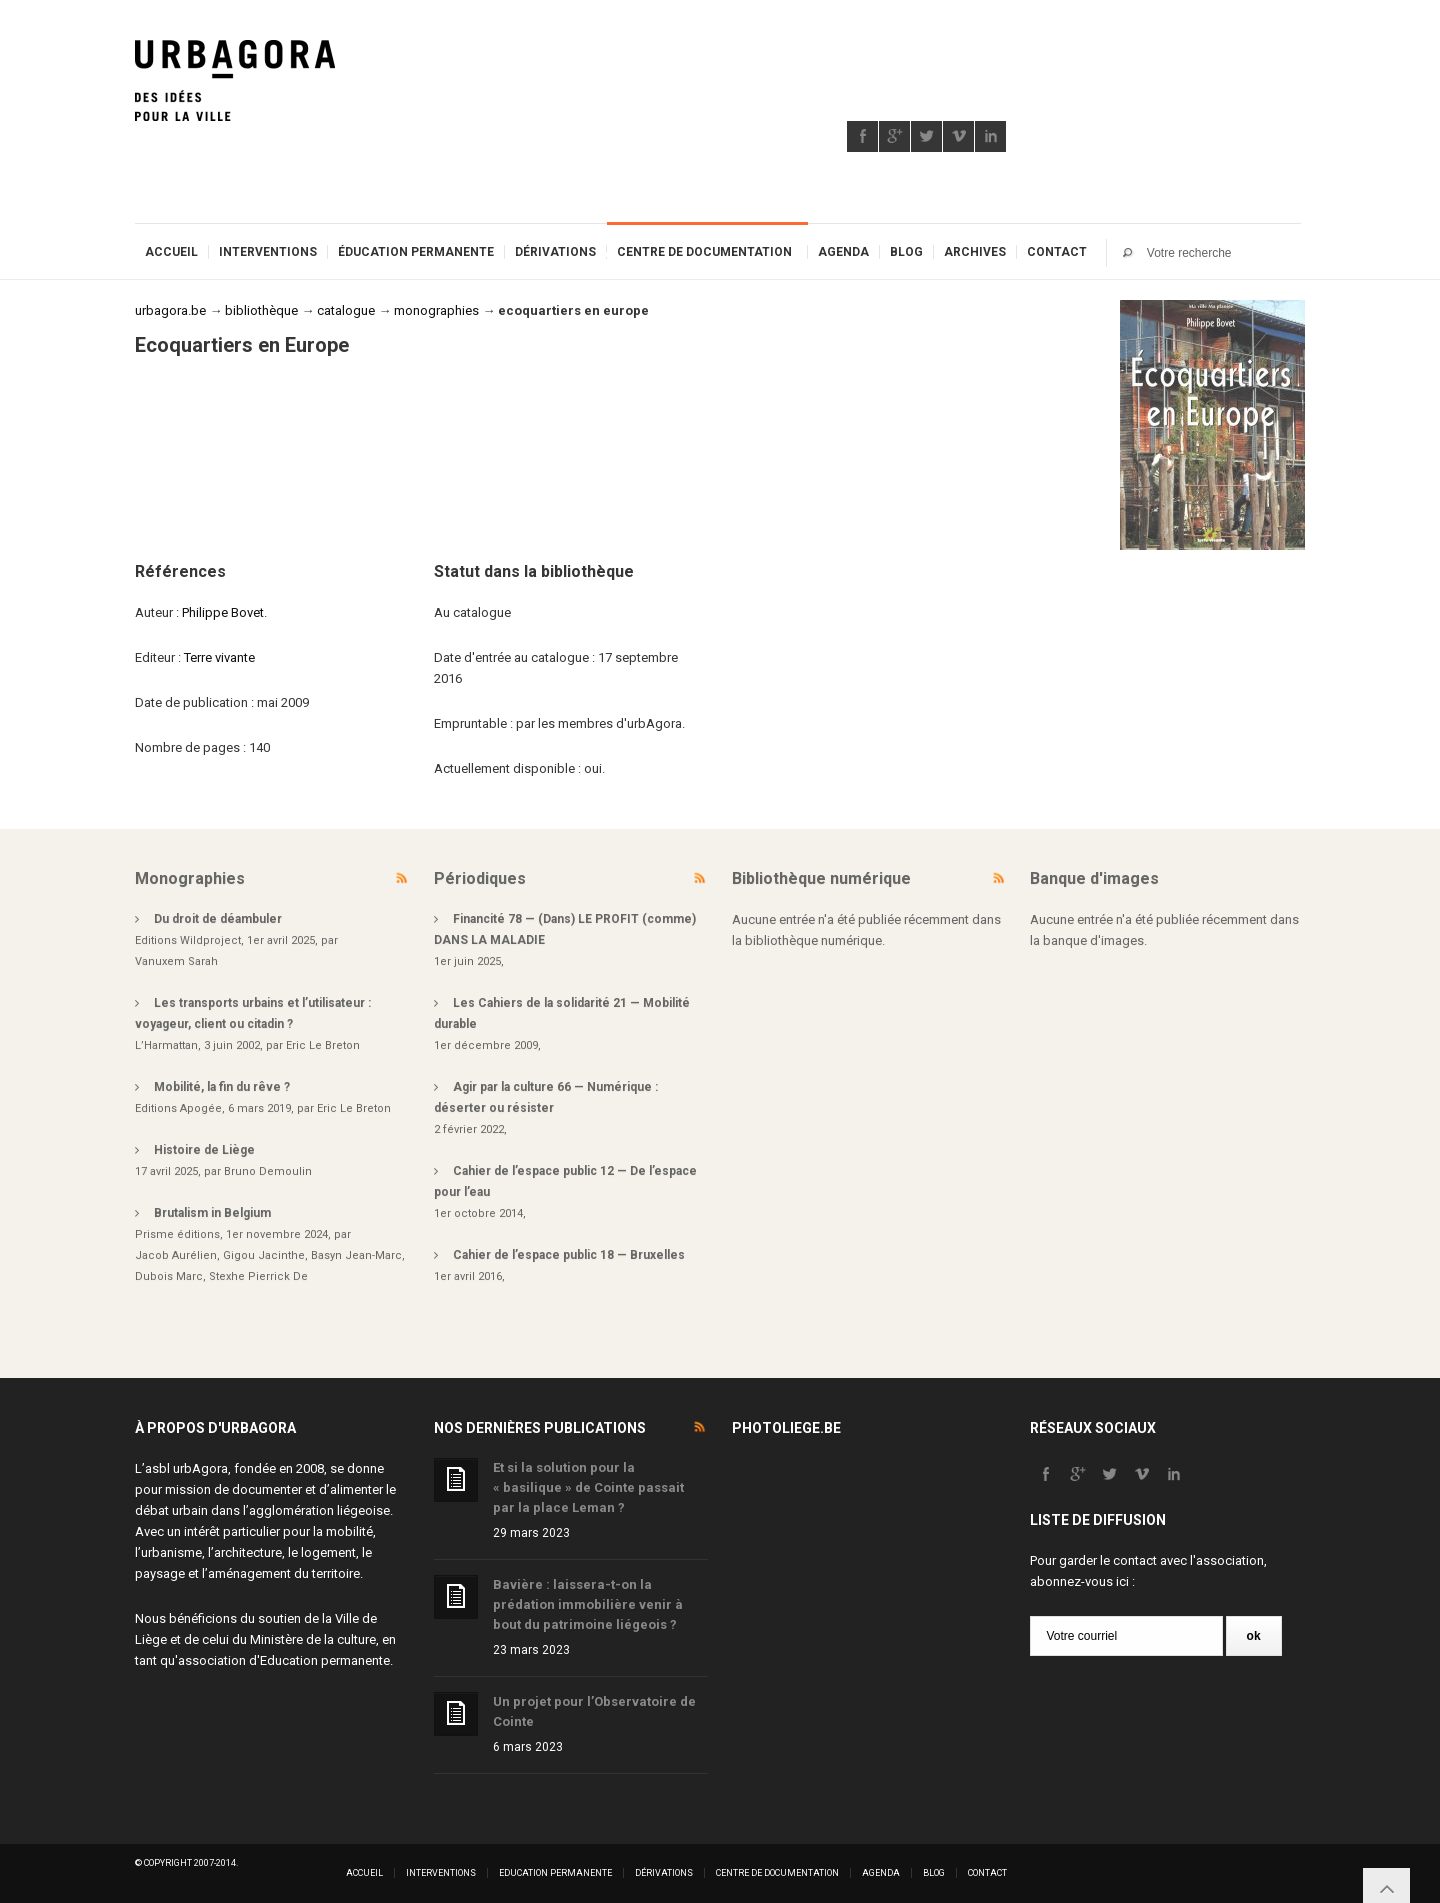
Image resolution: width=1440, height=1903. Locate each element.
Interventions (268, 252)
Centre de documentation (704, 252)
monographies (436, 310)
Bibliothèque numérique (821, 878)
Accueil (171, 252)
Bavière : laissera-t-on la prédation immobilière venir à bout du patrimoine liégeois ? (588, 1604)
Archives (975, 252)
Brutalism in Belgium (212, 1213)
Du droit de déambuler (218, 919)
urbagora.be (170, 310)
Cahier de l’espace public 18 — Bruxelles (569, 1255)
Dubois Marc (169, 1276)
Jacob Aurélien (176, 1255)
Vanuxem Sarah (176, 961)
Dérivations (555, 252)
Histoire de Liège (204, 1150)
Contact (1057, 252)
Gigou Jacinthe (264, 1255)
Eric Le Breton (323, 1045)
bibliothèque (261, 310)
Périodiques (480, 878)
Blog (906, 252)
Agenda (843, 252)
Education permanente (325, 1660)
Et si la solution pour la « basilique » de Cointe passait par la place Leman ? (588, 1487)
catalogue (346, 310)
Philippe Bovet (223, 612)
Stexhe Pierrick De (258, 1276)
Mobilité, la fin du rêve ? (222, 1087)
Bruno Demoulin (268, 1171)
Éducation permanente (416, 252)
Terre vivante (219, 657)
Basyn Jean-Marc (356, 1255)
